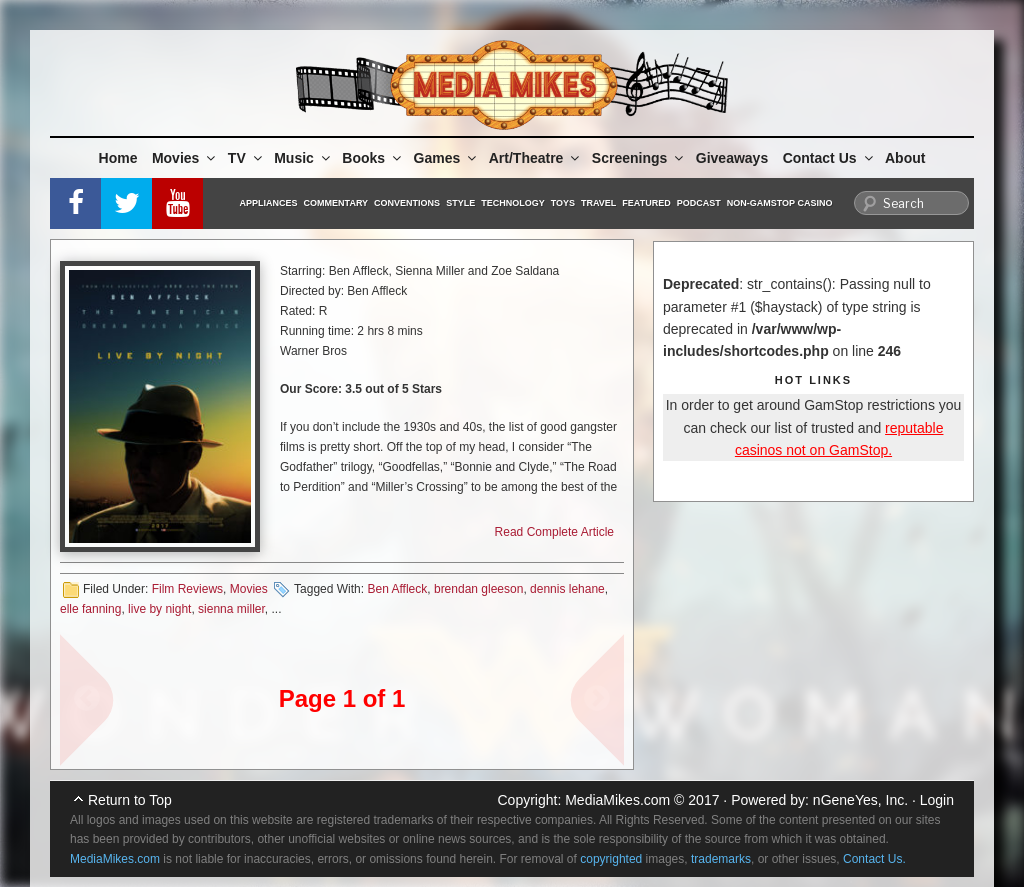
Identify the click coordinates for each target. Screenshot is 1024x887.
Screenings (639, 158)
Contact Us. (874, 859)
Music (303, 158)
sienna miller (231, 609)
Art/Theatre (536, 158)
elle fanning (90, 609)
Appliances (269, 203)
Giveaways (732, 158)
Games (447, 158)
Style (460, 203)
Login (937, 800)
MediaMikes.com (617, 800)
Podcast (699, 203)
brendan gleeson (478, 589)
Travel (598, 203)
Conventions (407, 203)
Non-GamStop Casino (780, 203)
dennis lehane (567, 589)
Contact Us (829, 158)
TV (246, 158)
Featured (646, 203)
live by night (159, 609)
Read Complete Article (554, 532)
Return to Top (130, 800)
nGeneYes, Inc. (860, 800)
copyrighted (611, 859)
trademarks (721, 859)
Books (373, 158)
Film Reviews (187, 589)
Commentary (336, 203)
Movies (185, 158)
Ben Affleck (397, 589)
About (905, 158)
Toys (563, 203)
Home (118, 158)
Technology (513, 203)
